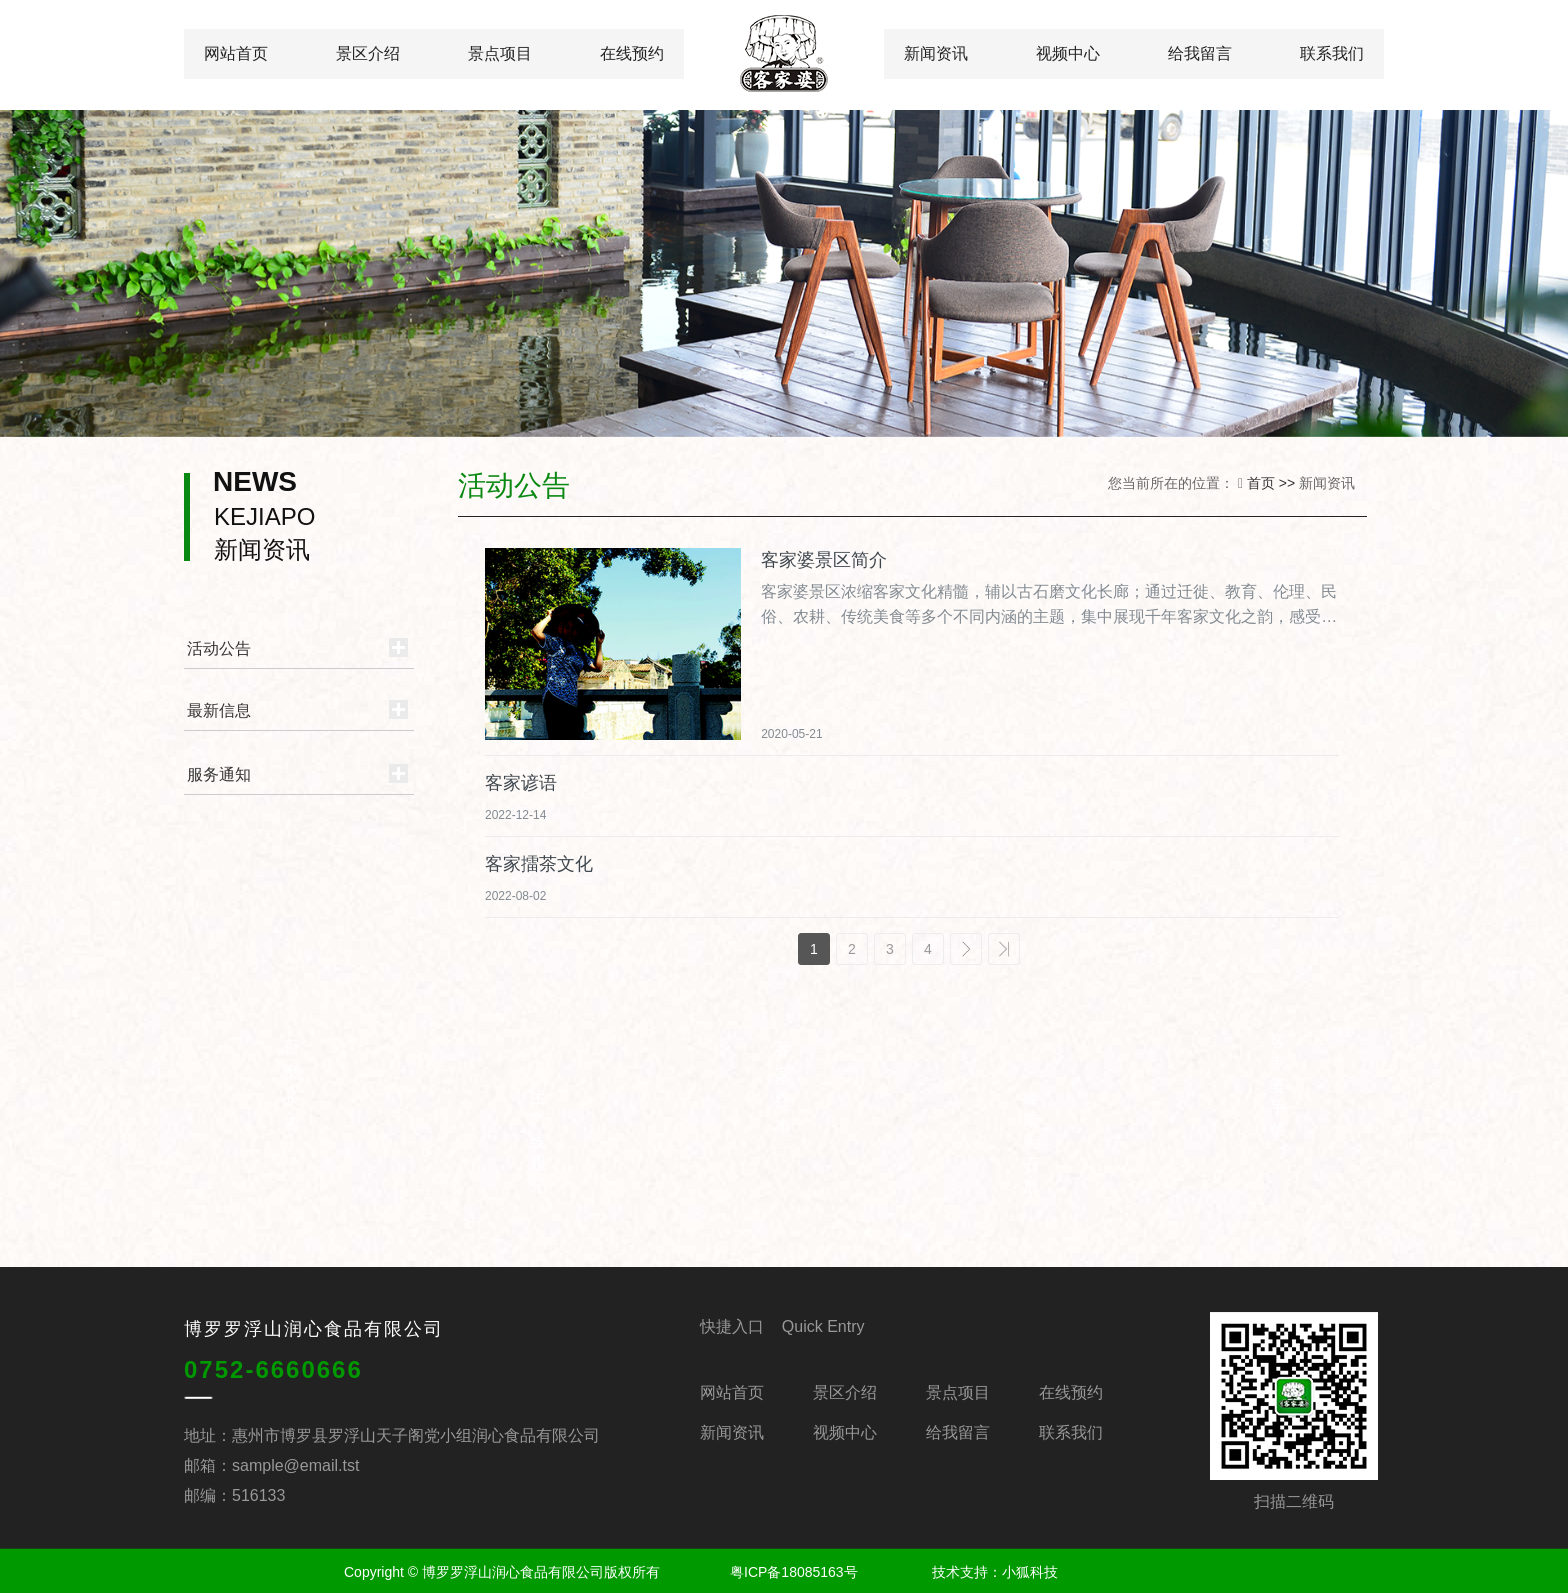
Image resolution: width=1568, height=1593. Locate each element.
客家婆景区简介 (824, 560)
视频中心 (1068, 53)
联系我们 (1332, 53)
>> (1004, 949)
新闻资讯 (936, 53)
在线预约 (632, 53)
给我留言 (1200, 53)
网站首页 (236, 53)
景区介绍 (368, 53)
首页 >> (1273, 483)
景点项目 (500, 53)
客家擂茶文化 (539, 864)
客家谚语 (521, 783)
